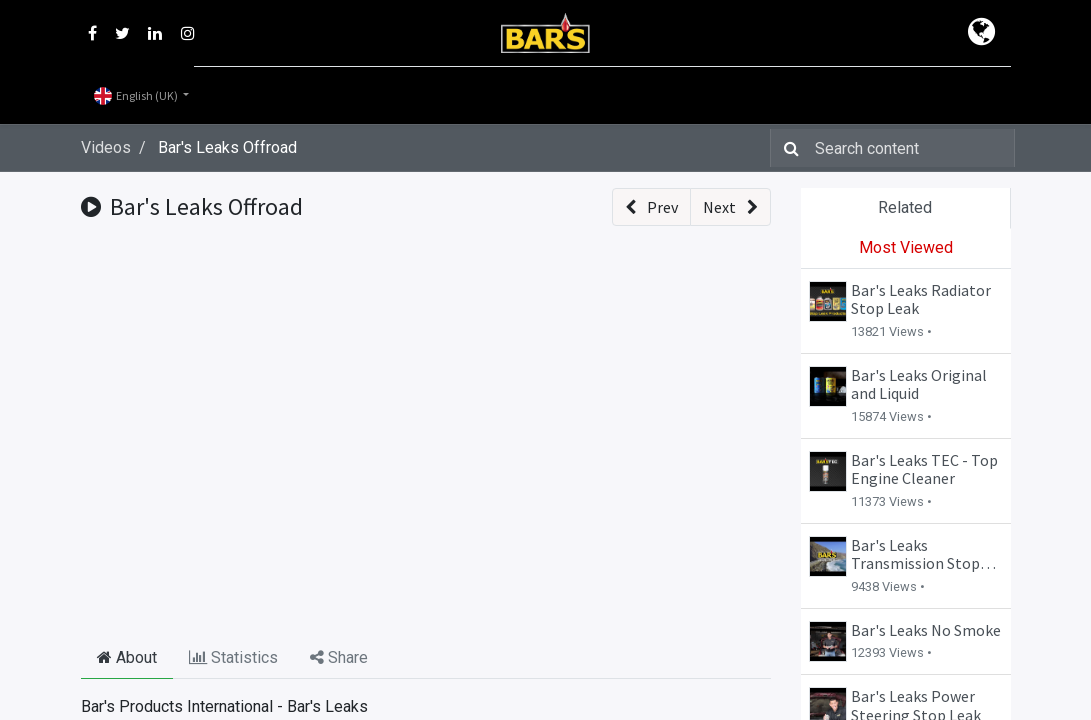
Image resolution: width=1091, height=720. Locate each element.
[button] (651, 207)
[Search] (787, 148)
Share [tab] (339, 657)
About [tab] (127, 657)
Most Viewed (906, 247)
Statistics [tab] (233, 657)
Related (905, 207)
